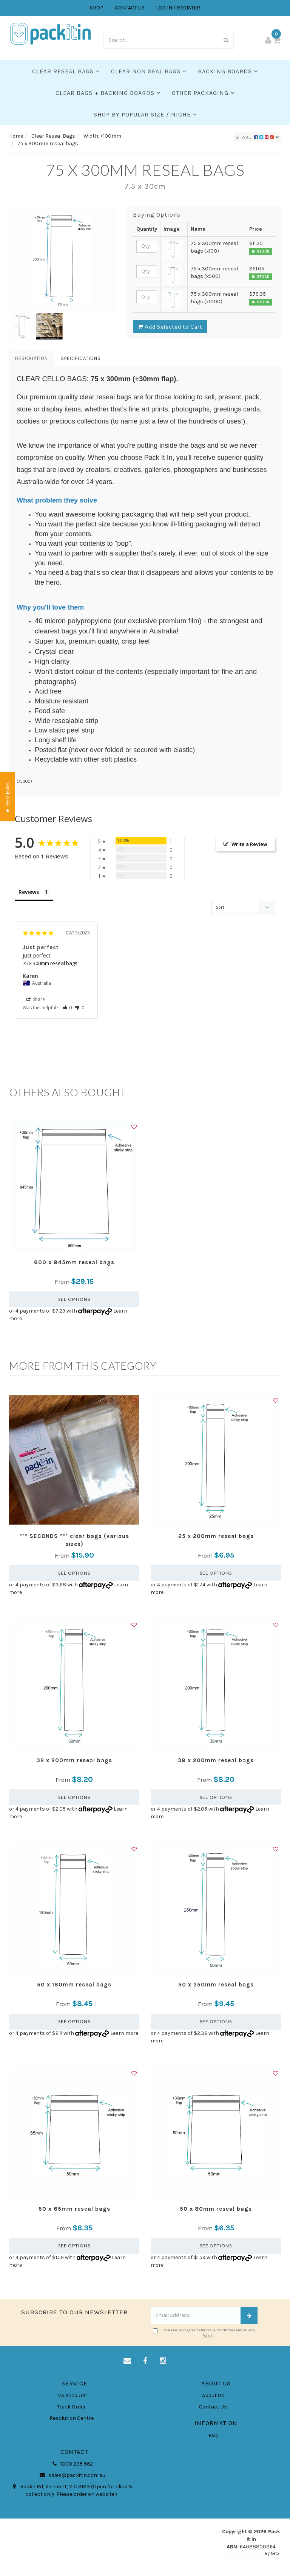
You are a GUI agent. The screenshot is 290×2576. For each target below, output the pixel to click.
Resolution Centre (71, 2418)
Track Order (71, 2407)
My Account (71, 2395)
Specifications (81, 358)
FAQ (213, 2435)
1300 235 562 (71, 2464)
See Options (74, 1299)
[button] (67, 1007)
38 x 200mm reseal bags (216, 1760)
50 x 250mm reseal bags (216, 1984)
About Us (213, 2395)
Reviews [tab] (29, 891)
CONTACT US (130, 8)
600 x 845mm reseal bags (74, 1262)
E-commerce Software (244, 2553)
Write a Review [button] (249, 844)
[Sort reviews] (243, 907)
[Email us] (127, 2361)
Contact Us (213, 2407)
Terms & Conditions (218, 2330)
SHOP (96, 8)
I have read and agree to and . (204, 2333)
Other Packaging (203, 92)
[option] (62, 259)
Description (31, 358)
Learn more (124, 2033)
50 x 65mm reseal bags (74, 2208)
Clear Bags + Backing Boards (108, 92)
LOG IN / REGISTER (178, 8)
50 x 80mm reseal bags (216, 2208)
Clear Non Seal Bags (149, 71)
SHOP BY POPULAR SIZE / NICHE (145, 114)
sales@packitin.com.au (71, 2475)
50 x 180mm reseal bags (74, 1984)
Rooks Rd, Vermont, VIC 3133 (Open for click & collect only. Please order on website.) (71, 2490)
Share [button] (35, 999)
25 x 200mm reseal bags (216, 1536)
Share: (257, 137)
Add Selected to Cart (170, 326)
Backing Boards (228, 71)
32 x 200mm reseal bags (74, 1760)
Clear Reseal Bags (66, 71)
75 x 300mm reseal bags (50, 963)
